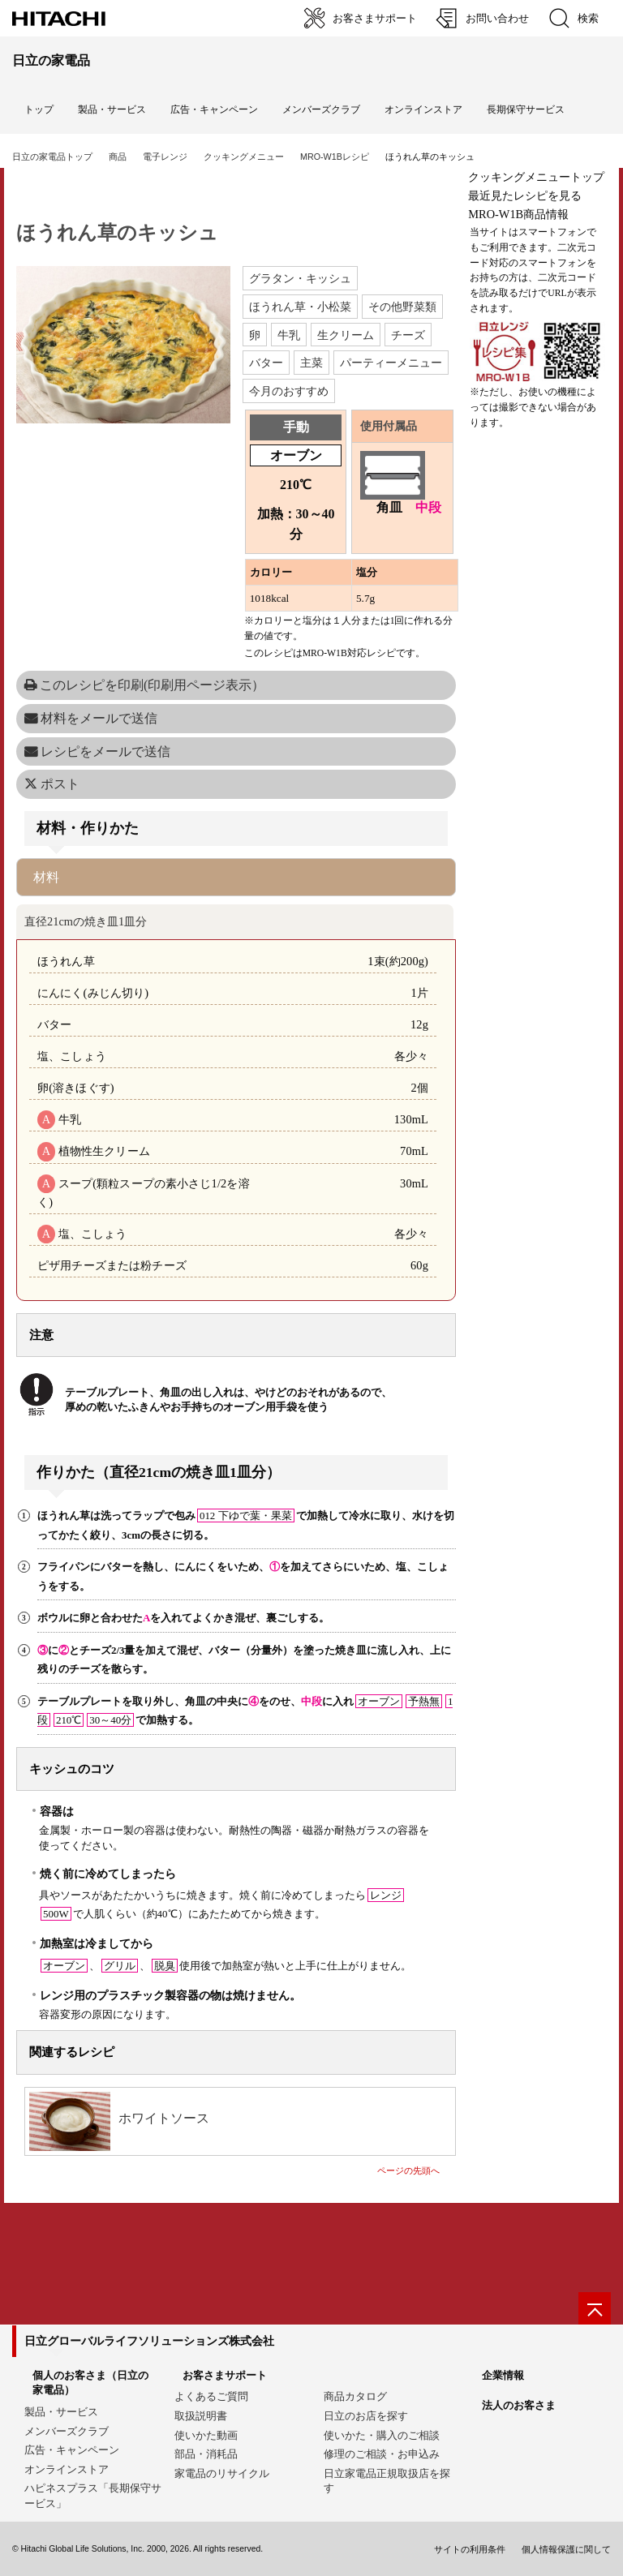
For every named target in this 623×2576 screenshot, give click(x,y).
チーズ (408, 334)
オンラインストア (423, 109)
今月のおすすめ (289, 390)
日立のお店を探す (366, 2416)
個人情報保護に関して (566, 2549)
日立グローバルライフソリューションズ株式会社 (149, 2340)
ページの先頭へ (408, 2170)
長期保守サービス (526, 109)
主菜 (311, 362)
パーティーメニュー (391, 362)
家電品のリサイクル (221, 2473)
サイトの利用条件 (469, 2549)
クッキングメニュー (244, 156)
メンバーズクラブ (321, 109)
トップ (39, 109)
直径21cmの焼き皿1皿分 (85, 921)
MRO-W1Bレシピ (334, 156)
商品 (118, 156)
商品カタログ (355, 2396)
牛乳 (288, 334)
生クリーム (345, 334)
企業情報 (503, 2375)
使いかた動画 (206, 2435)
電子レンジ (165, 156)
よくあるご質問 (211, 2396)
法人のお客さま (519, 2405)
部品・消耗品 (206, 2454)
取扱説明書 (200, 2416)
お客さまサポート (225, 2375)
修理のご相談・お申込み (382, 2454)
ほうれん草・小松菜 (300, 306)
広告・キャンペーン (71, 2450)
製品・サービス (61, 2412)
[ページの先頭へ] (594, 2308)
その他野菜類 (402, 306)
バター (266, 362)
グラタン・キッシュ (300, 278)
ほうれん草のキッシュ (117, 232)
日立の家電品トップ (52, 156)
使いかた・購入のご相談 (382, 2435)
